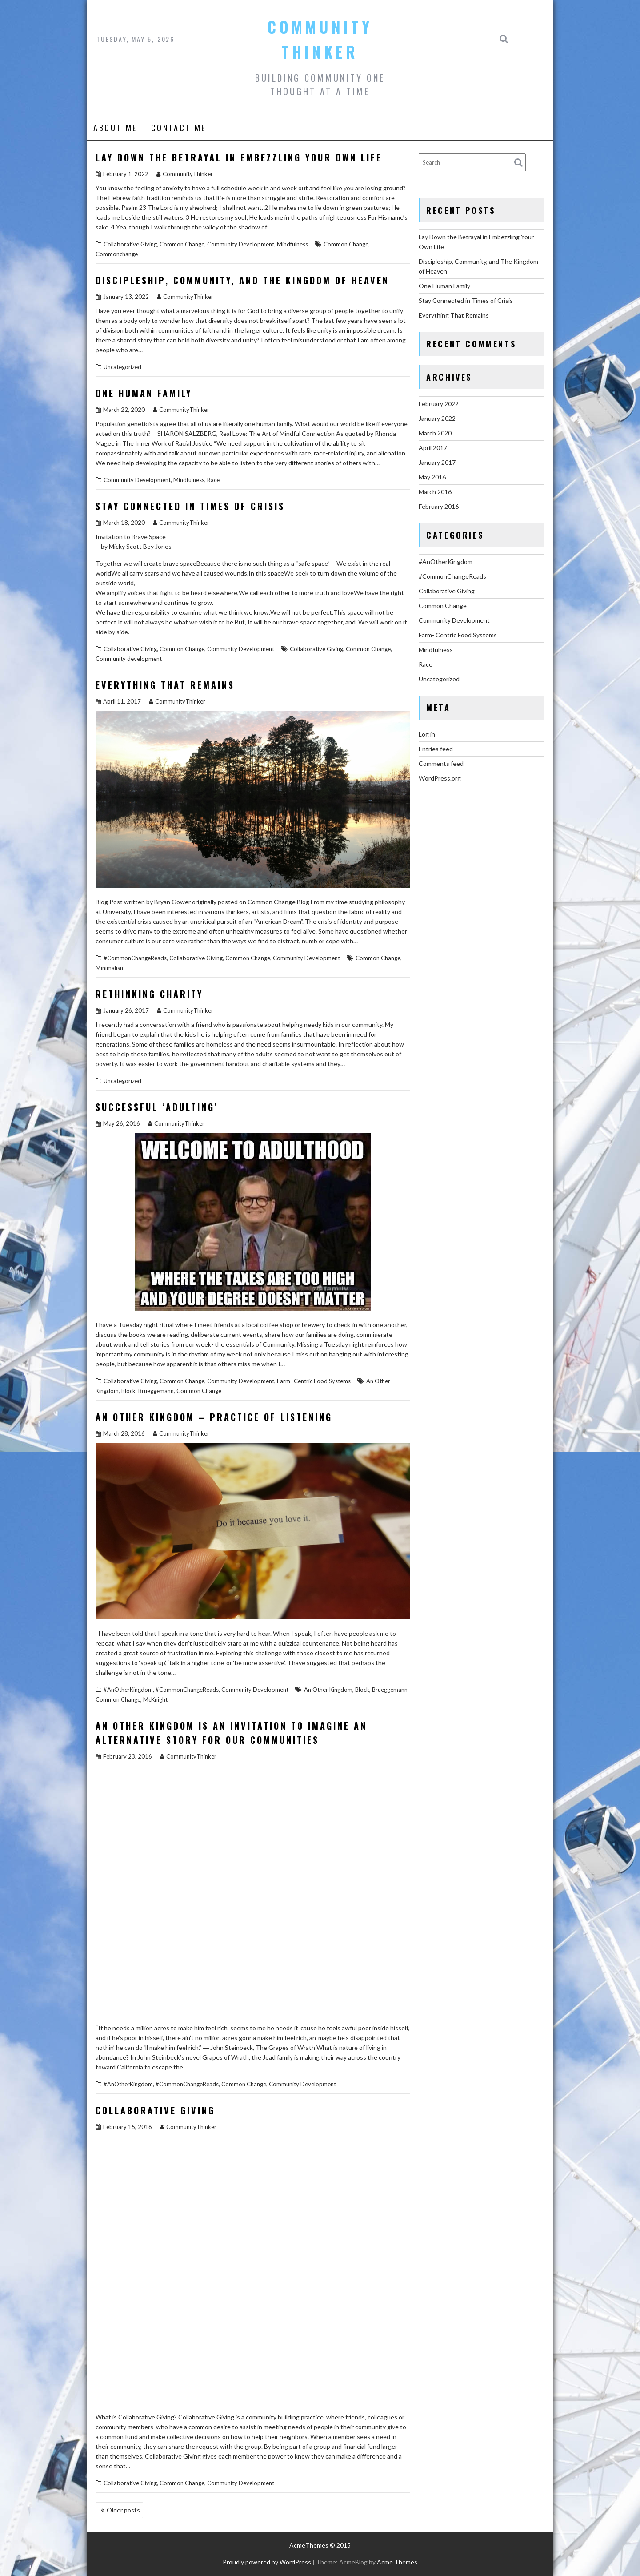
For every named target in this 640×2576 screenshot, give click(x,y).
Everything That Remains (165, 685)
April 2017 (433, 447)
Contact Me (178, 127)
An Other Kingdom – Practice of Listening (214, 1417)
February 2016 (439, 506)
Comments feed (441, 763)
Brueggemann (156, 1390)
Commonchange (117, 254)
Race (213, 479)
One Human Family (144, 393)
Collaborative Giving (130, 244)
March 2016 (435, 491)
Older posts (123, 2510)
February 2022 (439, 403)
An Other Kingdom (328, 1689)
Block (128, 1390)
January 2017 (437, 462)
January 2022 (437, 418)
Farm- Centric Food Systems (314, 1381)
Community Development (240, 244)
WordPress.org (440, 778)
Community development (129, 658)
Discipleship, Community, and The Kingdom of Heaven (242, 280)
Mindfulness (292, 244)
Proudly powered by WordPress (267, 2562)
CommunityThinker (184, 173)
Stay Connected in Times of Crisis (190, 506)
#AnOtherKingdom (128, 1689)
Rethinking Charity (149, 994)
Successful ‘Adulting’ (157, 1107)
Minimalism (110, 967)
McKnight (155, 1699)
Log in (427, 734)
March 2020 (435, 433)
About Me (115, 127)
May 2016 (432, 477)
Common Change (182, 244)
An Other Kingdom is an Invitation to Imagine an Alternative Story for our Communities (231, 1733)
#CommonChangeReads (135, 958)
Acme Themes (397, 2562)
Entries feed (436, 749)
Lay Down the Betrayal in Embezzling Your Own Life (239, 157)
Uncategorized (122, 366)
